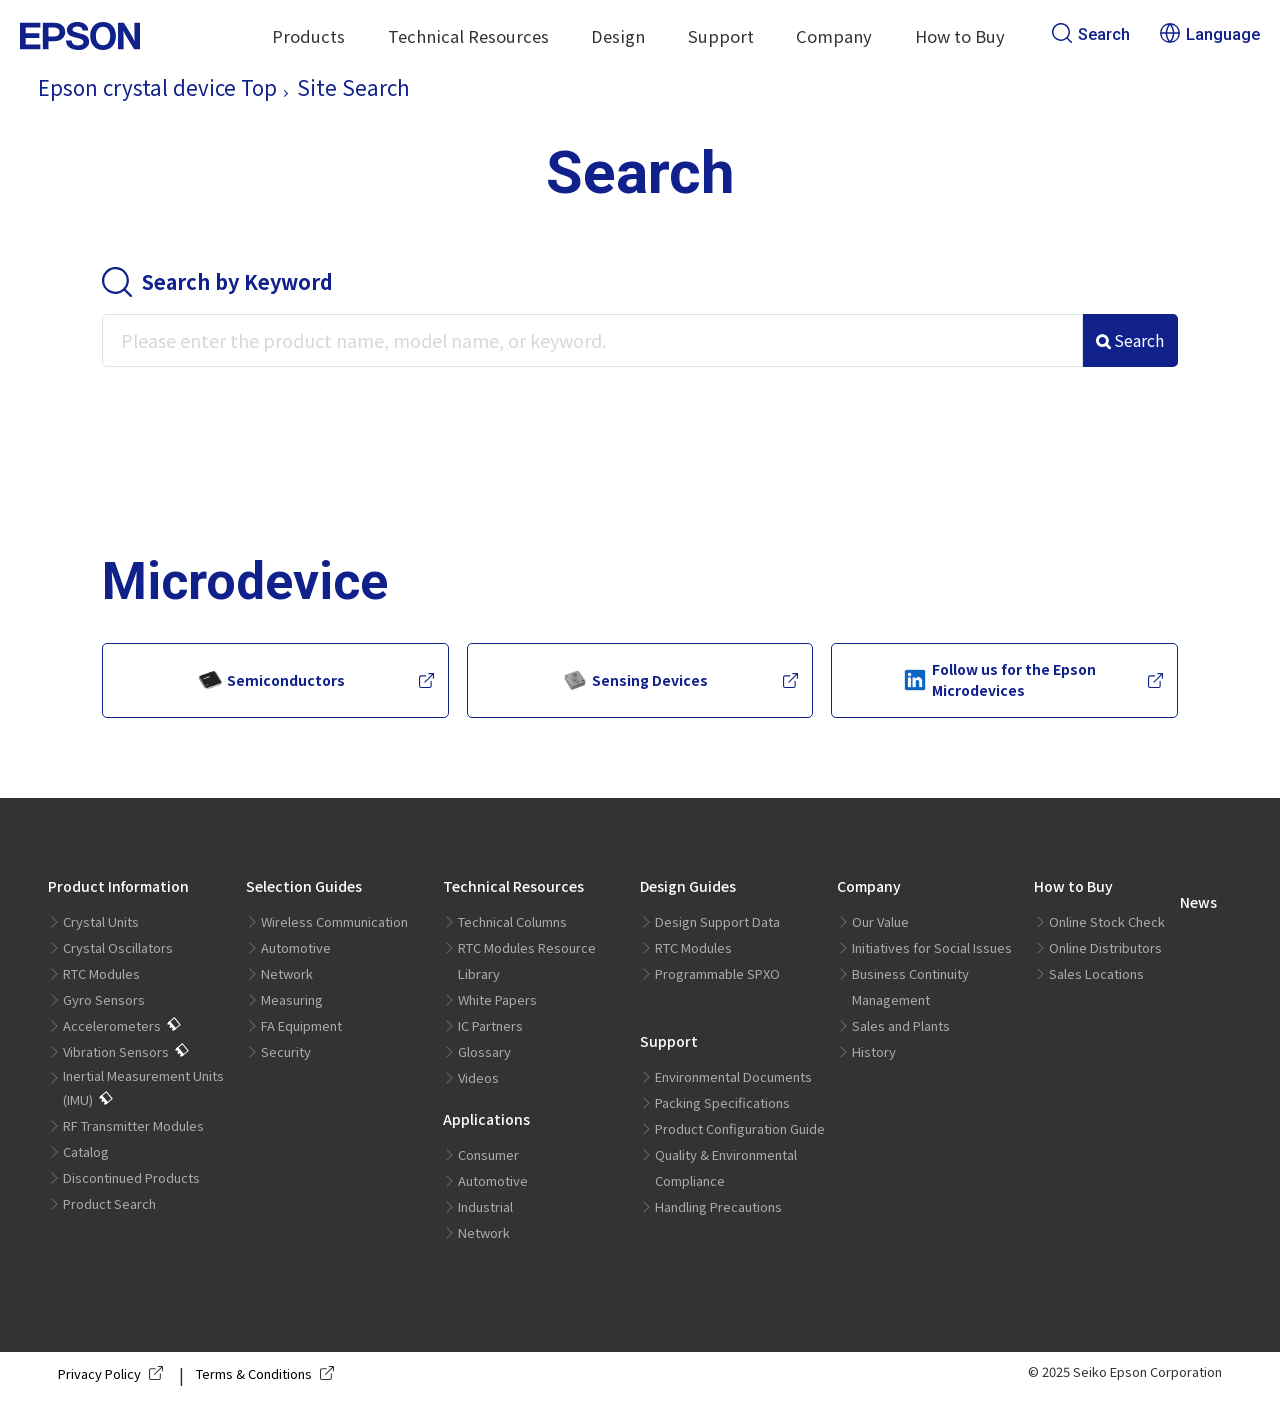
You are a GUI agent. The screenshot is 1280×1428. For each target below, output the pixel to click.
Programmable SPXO (717, 973)
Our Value (880, 921)
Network (287, 973)
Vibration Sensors (116, 1051)
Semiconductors (271, 680)
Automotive (296, 947)
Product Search (109, 1203)
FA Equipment (301, 1025)
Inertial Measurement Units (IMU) (143, 1087)
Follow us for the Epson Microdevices (999, 679)
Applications (486, 1119)
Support (721, 36)
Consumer (488, 1154)
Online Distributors (1105, 947)
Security (286, 1051)
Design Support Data (717, 921)
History (874, 1051)
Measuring (292, 999)
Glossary (484, 1051)
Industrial (485, 1206)
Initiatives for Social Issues (932, 947)
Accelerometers (112, 1025)
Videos (478, 1077)
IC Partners (490, 1025)
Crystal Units (101, 921)
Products (308, 36)
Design (618, 36)
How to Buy (960, 36)
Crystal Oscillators (118, 947)
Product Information (118, 886)
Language (1210, 35)
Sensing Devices (635, 680)
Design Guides (688, 886)
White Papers (497, 999)
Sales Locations (1096, 973)
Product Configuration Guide (740, 1128)
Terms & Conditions (269, 1374)
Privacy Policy (114, 1374)
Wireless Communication (334, 921)
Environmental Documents (733, 1076)
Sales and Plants (901, 1025)
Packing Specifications (722, 1102)
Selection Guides (304, 886)
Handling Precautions (718, 1206)
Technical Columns (512, 921)
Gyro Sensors (104, 999)
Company (834, 36)
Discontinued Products (131, 1177)
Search (1091, 35)
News (1198, 902)
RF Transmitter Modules (133, 1125)
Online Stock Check (1107, 921)
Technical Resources (468, 36)
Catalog (86, 1151)
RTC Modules (101, 973)
